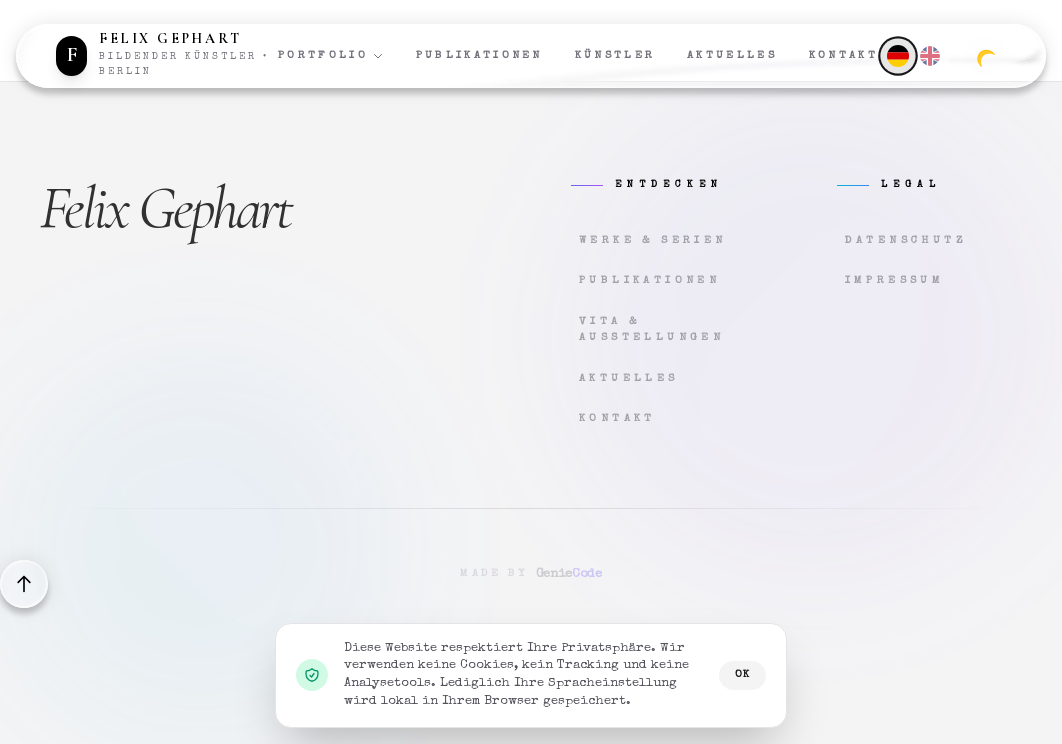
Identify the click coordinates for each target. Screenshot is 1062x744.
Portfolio (331, 56)
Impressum (895, 280)
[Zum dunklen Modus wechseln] (986, 56)
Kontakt (843, 55)
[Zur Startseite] (167, 56)
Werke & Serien (653, 240)
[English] (930, 56)
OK (742, 674)
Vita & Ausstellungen (651, 330)
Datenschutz (906, 240)
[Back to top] (24, 584)
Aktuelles (732, 55)
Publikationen (479, 55)
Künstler (615, 55)
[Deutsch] (897, 55)
